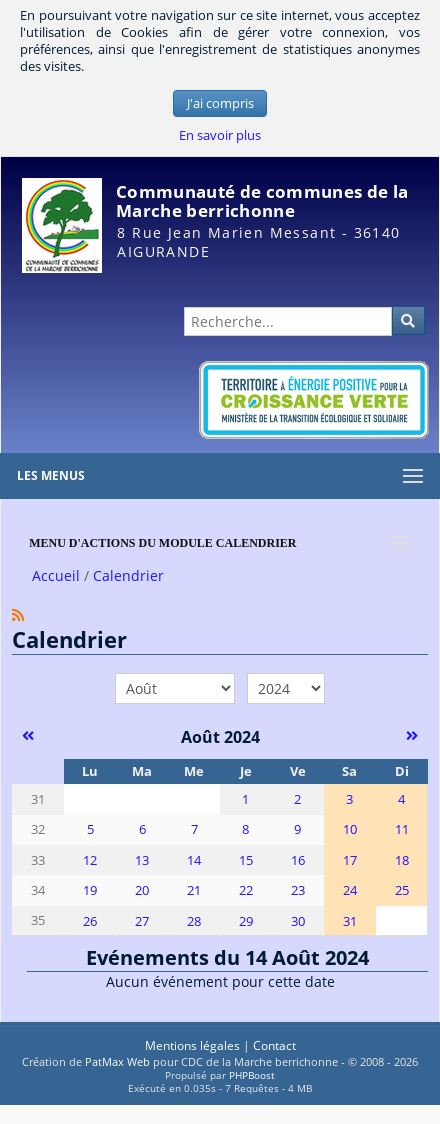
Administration (389, 282)
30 (298, 921)
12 (90, 860)
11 (402, 829)
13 (142, 860)
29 (246, 921)
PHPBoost (252, 1075)
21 (194, 890)
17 (350, 860)
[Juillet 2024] (27, 735)
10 (350, 829)
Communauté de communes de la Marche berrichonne (262, 201)
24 (350, 890)
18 (402, 860)
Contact (274, 1045)
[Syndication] (18, 614)
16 (298, 860)
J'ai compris (220, 103)
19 (90, 890)
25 (402, 890)
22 (246, 890)
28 (194, 921)
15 (246, 860)
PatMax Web (117, 1061)
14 (194, 860)
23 (298, 890)
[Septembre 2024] (412, 735)
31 (350, 921)
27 (142, 921)
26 (90, 921)
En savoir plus (220, 135)
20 (142, 890)
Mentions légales (192, 1045)
